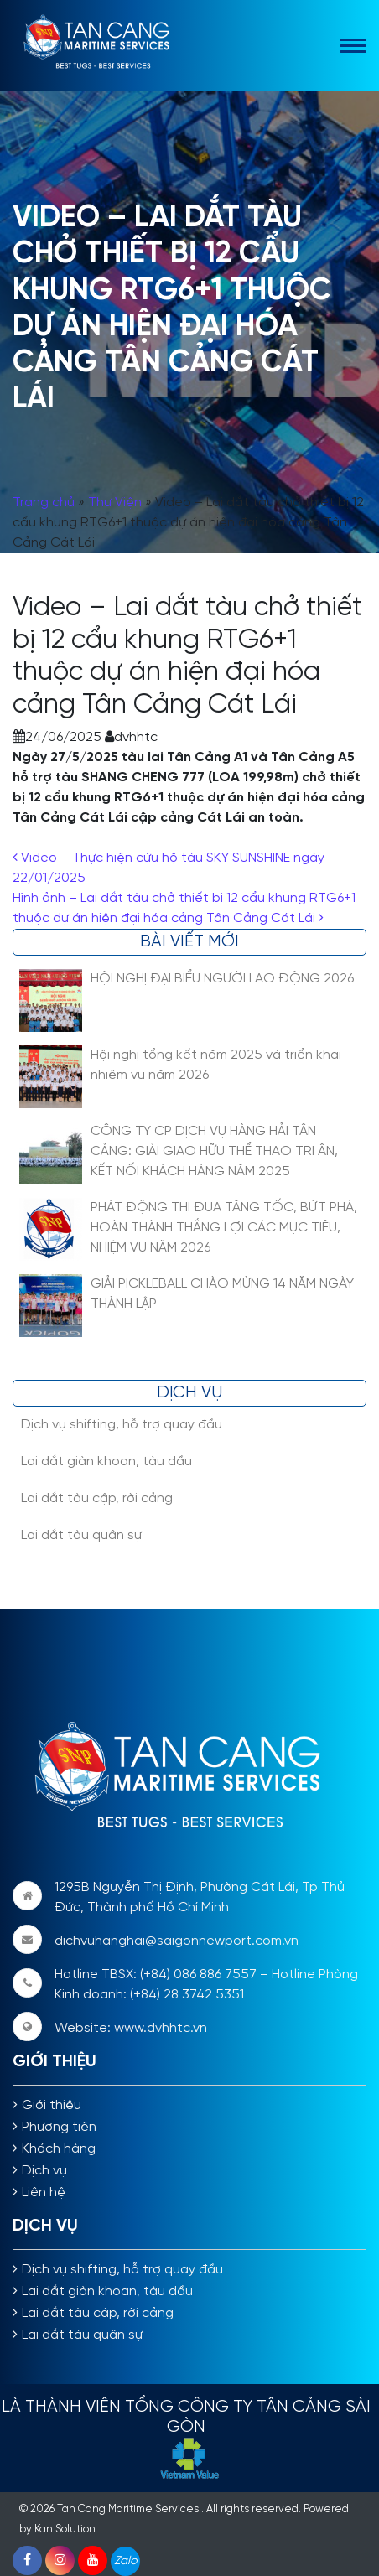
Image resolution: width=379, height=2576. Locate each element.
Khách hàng (59, 2149)
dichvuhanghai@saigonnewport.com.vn (177, 1941)
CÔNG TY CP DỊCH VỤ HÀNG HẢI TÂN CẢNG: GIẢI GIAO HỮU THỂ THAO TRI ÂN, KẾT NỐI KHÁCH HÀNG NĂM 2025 (214, 1151)
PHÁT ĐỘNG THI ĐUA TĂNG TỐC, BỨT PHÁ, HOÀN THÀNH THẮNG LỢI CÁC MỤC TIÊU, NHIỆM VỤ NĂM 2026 (224, 1227)
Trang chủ (44, 502)
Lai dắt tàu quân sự (81, 1535)
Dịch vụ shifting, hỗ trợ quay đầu (121, 1425)
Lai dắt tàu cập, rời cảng (97, 1498)
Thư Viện (115, 502)
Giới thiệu (51, 2105)
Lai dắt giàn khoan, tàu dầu (106, 1461)
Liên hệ (43, 2192)
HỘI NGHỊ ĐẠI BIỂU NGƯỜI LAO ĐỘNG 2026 (222, 979)
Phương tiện (59, 2127)
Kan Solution (65, 2529)
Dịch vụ (44, 2171)
